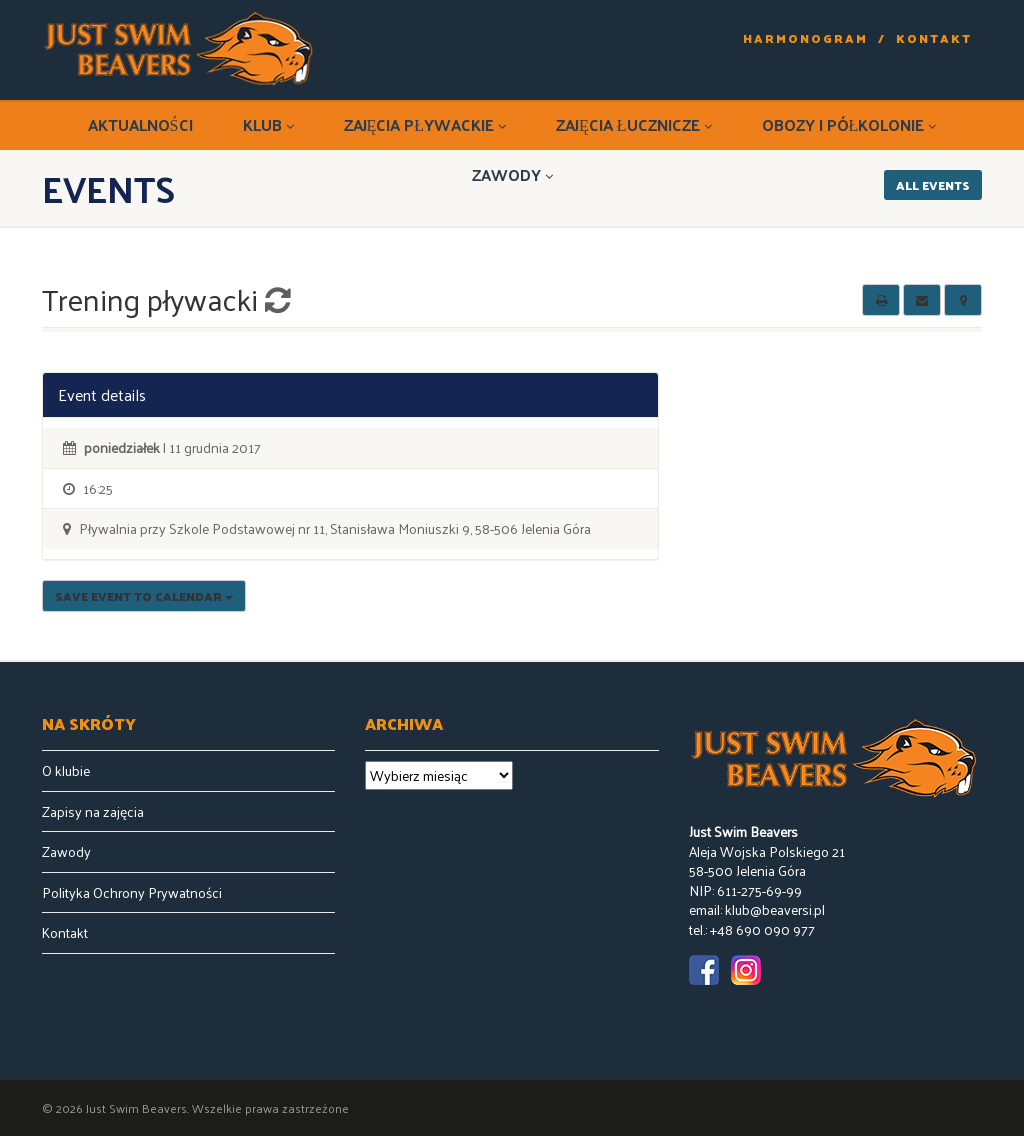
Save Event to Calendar (144, 596)
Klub (268, 124)
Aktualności (140, 124)
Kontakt (934, 38)
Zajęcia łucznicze (634, 124)
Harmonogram (805, 38)
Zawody (512, 174)
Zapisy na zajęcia (93, 812)
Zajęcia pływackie (425, 124)
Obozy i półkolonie (849, 124)
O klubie (66, 771)
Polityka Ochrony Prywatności (132, 893)
